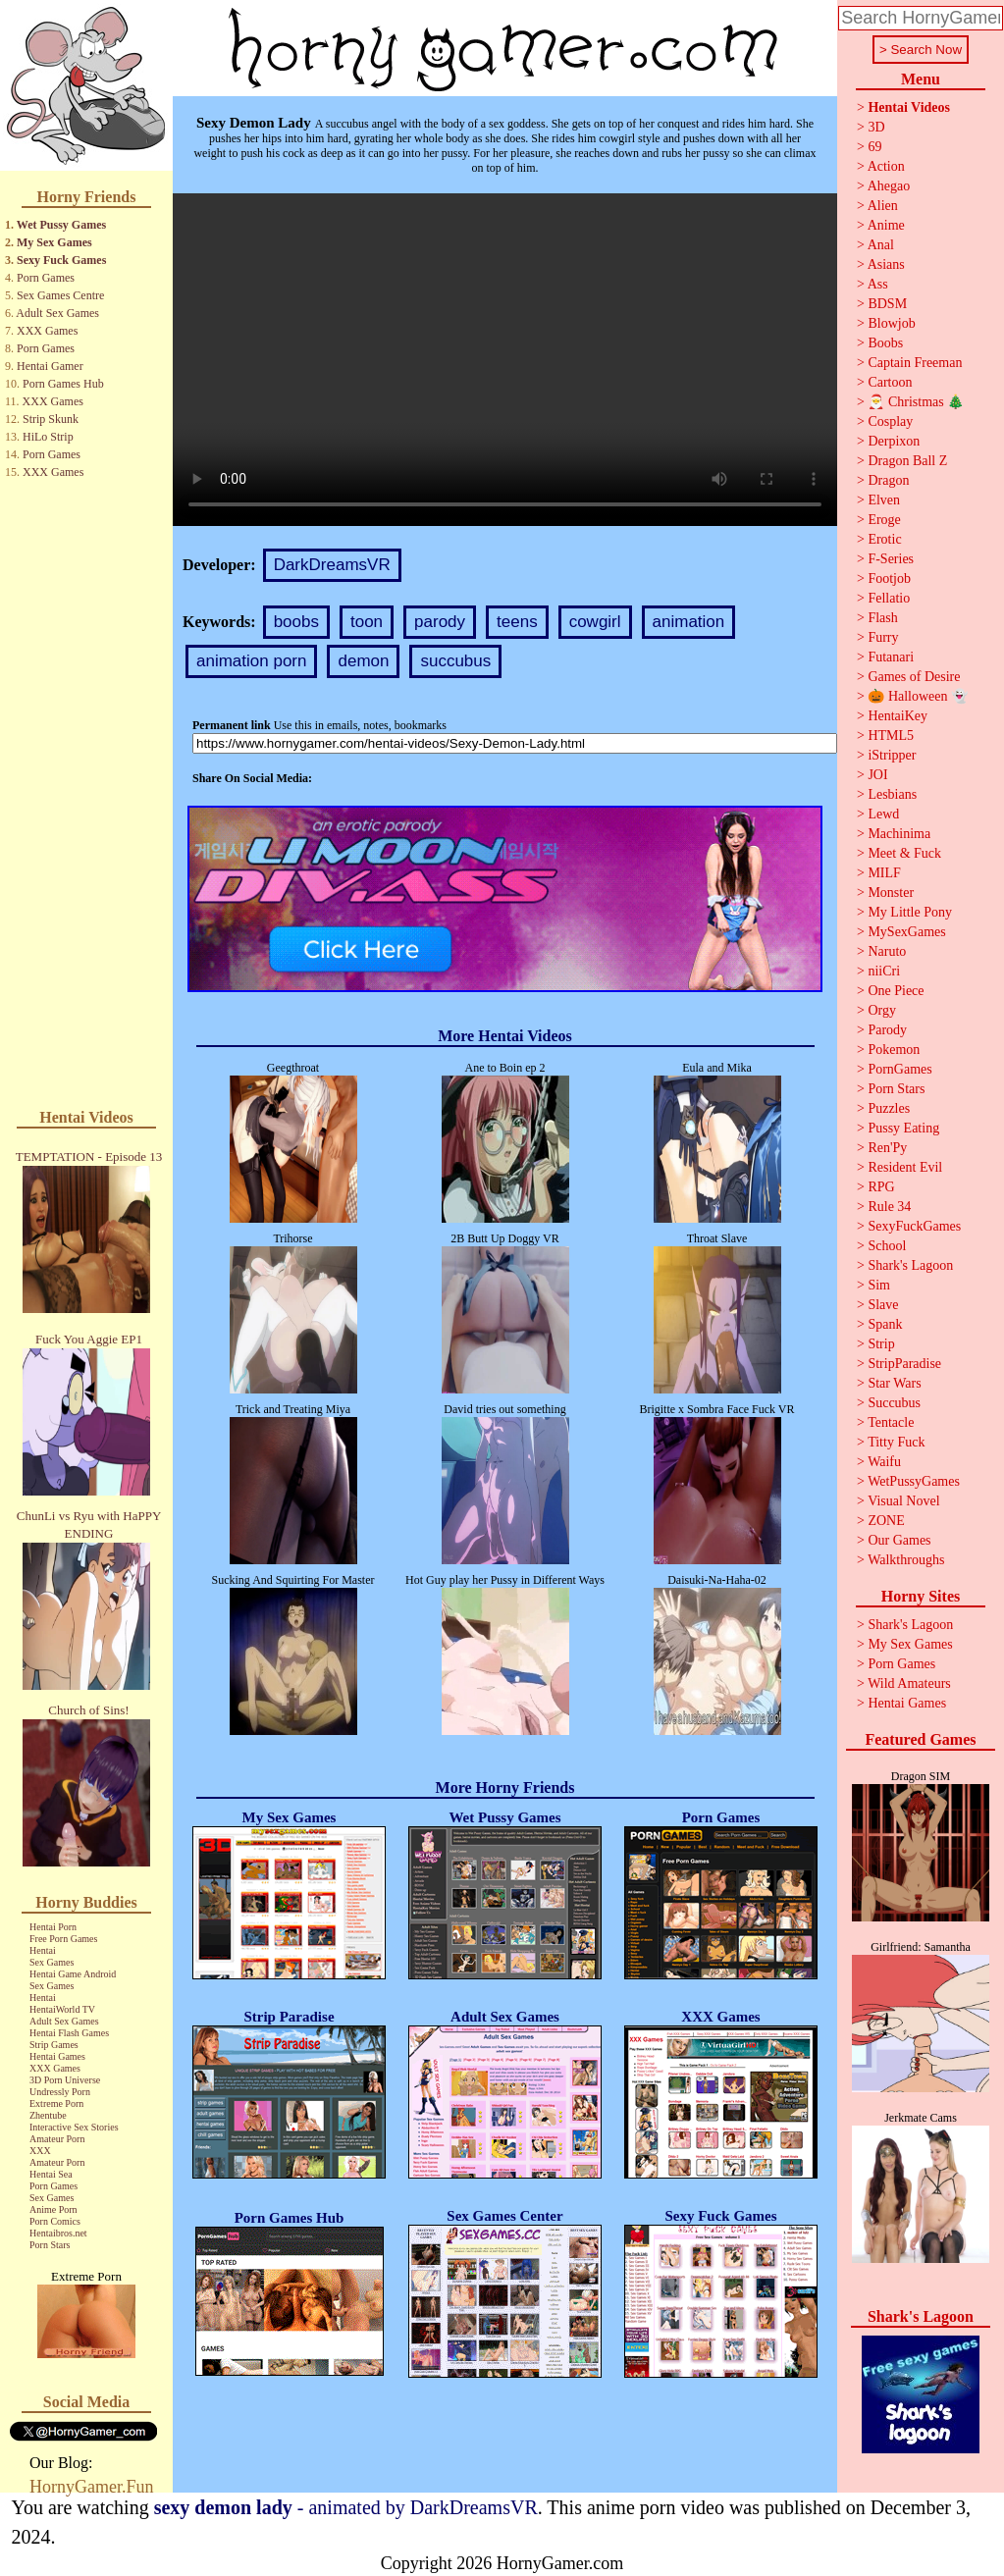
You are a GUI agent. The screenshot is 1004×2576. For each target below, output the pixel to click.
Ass (878, 284)
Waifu (884, 1461)
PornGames (899, 1069)
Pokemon (894, 1049)
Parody (887, 1030)
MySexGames (906, 931)
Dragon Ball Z (907, 460)
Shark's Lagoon (910, 1265)
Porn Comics (54, 2221)
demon (363, 661)
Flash (882, 617)
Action (886, 166)
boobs (296, 621)
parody (439, 621)
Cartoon (890, 382)
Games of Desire (914, 676)
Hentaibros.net (58, 2233)
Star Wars (894, 1383)
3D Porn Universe (64, 2080)
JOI (877, 774)
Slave (883, 1304)
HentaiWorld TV (62, 2009)
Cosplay (890, 421)
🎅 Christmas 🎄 (916, 401)
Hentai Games (57, 2056)
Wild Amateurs (909, 1683)
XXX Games (47, 331)
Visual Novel (903, 1501)
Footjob (889, 578)
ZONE (886, 1520)
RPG (881, 1187)
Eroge (884, 519)
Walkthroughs (906, 1559)
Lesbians (892, 794)
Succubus (894, 1402)
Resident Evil (905, 1167)
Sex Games (51, 1962)
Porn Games (46, 278)
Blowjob (891, 323)
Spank (885, 1324)
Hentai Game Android (72, 1974)
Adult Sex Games (57, 313)
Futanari (891, 657)
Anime (886, 225)
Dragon (888, 480)
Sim (879, 1285)
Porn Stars (49, 2244)
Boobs (885, 343)
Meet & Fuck (904, 853)
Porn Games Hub (63, 384)
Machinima (899, 833)
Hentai (42, 1950)
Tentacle (891, 1422)
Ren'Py (887, 1147)
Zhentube (48, 2115)
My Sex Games (54, 242)
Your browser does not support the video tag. (505, 359)
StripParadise (904, 1363)
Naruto (887, 951)
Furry (883, 637)
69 (874, 146)
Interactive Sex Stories (74, 2127)
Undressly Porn (59, 2091)
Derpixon (894, 441)
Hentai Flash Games (69, 2032)
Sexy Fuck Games (61, 260)
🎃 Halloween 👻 (918, 696)
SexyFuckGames (914, 1226)
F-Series (891, 559)
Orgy (882, 1010)
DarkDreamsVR (332, 564)
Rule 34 (889, 1206)
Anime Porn (53, 2209)
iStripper (892, 755)
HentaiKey (897, 716)
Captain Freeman (915, 362)
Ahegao (889, 186)
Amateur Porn (56, 2138)
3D (876, 127)
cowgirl (595, 621)
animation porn (251, 661)
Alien (883, 205)
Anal (881, 244)
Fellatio (889, 598)
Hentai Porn (53, 1926)
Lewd (883, 814)
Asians (886, 264)
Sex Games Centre (60, 295)
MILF (884, 873)
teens (517, 621)
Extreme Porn (56, 2103)
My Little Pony (910, 912)
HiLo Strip (48, 437)
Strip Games (54, 2044)
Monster (891, 892)
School (887, 1245)
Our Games (899, 1540)
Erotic (884, 539)
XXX (40, 2150)
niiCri (884, 971)
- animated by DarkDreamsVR (346, 2507)
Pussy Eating (903, 1128)
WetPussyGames (914, 1481)
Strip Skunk (51, 419)
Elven (884, 500)
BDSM (887, 303)
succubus (455, 661)
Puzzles (889, 1108)
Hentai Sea (51, 2174)
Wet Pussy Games (61, 225)
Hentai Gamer (50, 366)
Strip (881, 1344)
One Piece (896, 990)
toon (366, 621)
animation (689, 621)
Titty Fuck (896, 1442)
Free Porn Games (63, 1938)
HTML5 (891, 735)
